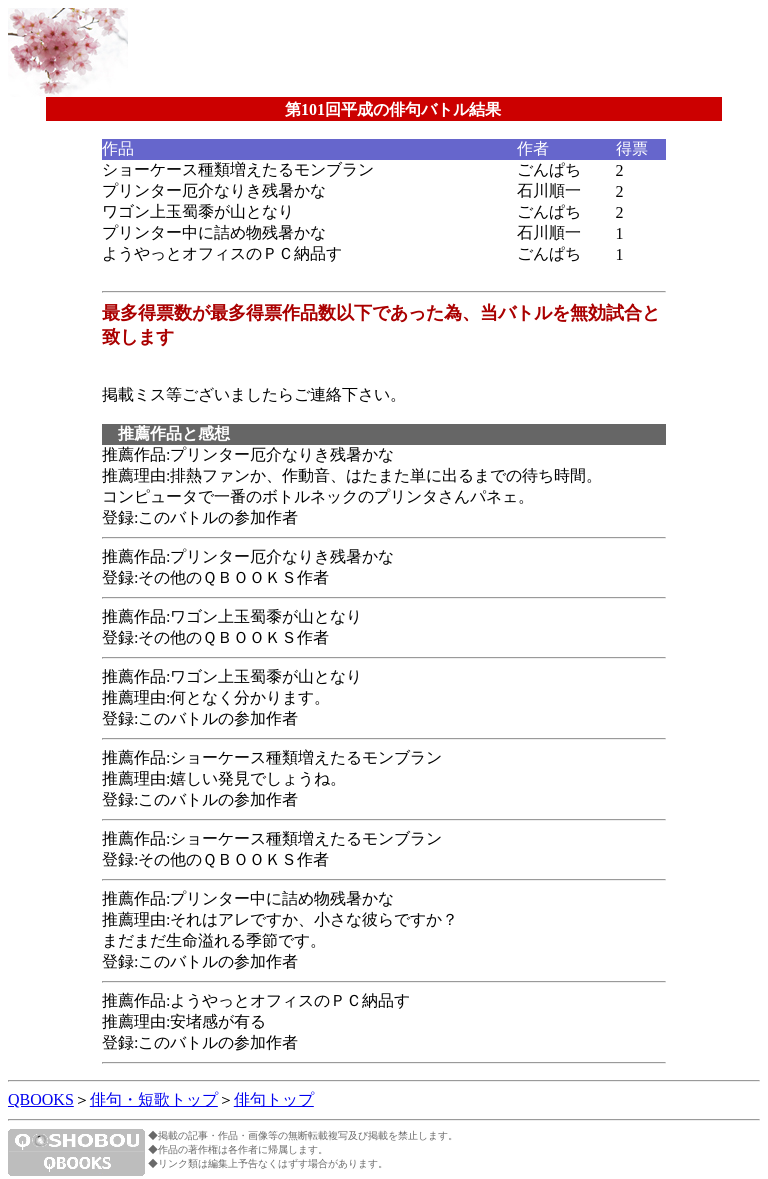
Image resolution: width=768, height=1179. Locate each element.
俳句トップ (274, 1099)
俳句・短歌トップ (154, 1099)
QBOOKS (41, 1099)
